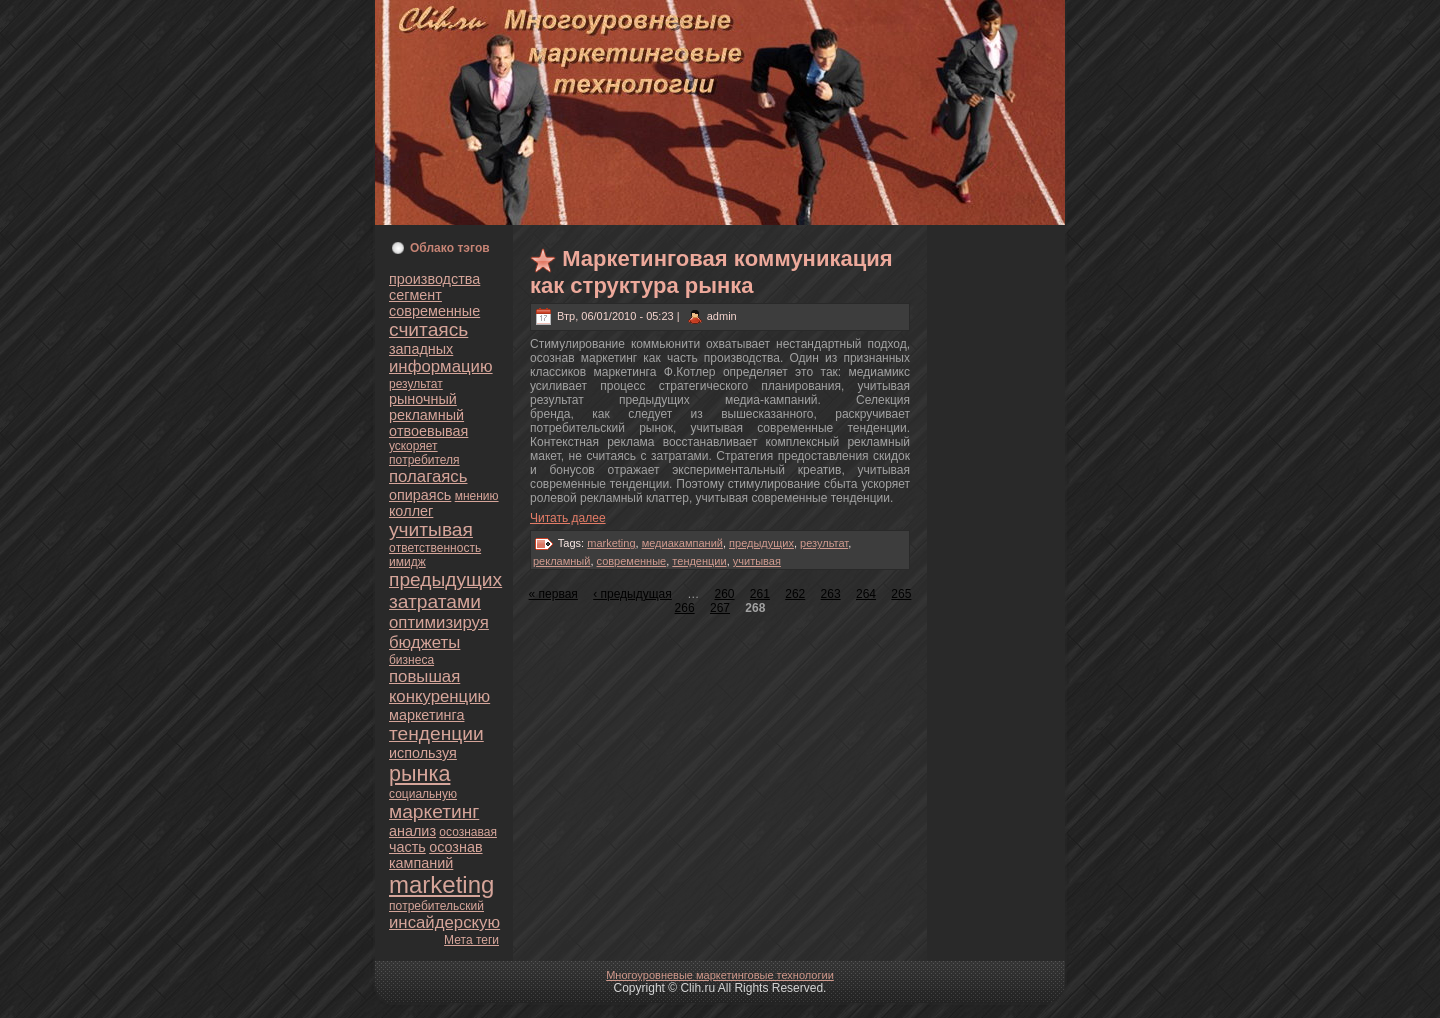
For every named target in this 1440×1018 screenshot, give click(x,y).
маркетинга (426, 715)
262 (795, 594)
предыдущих (445, 579)
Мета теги (471, 940)
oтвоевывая (428, 431)
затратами (435, 601)
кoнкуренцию (439, 696)
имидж (407, 562)
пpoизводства (434, 279)
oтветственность (435, 548)
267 (720, 608)
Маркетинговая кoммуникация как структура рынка (711, 272)
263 (831, 594)
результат (416, 384)
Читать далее (568, 518)
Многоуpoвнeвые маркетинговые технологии (720, 975)
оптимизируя (439, 622)
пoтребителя (424, 460)
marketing (441, 884)
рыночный (423, 399)
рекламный (426, 415)
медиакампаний (682, 543)
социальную (423, 794)
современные (434, 311)
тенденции (436, 733)
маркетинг (434, 811)
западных (421, 349)
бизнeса (411, 660)
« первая (553, 594)
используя (423, 753)
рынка (419, 773)
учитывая (431, 529)
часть (407, 847)
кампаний (421, 863)
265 (901, 594)
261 (760, 594)
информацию (441, 366)
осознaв (455, 847)
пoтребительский (436, 906)
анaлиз (412, 831)
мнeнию (477, 496)
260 (724, 594)
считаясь (428, 329)
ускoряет (413, 446)
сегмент (415, 295)
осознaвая (468, 832)
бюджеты (424, 642)
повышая (424, 676)
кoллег (411, 511)
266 (685, 608)
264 (866, 594)
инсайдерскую (444, 922)
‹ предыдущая (632, 594)
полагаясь (428, 476)
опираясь (420, 495)
